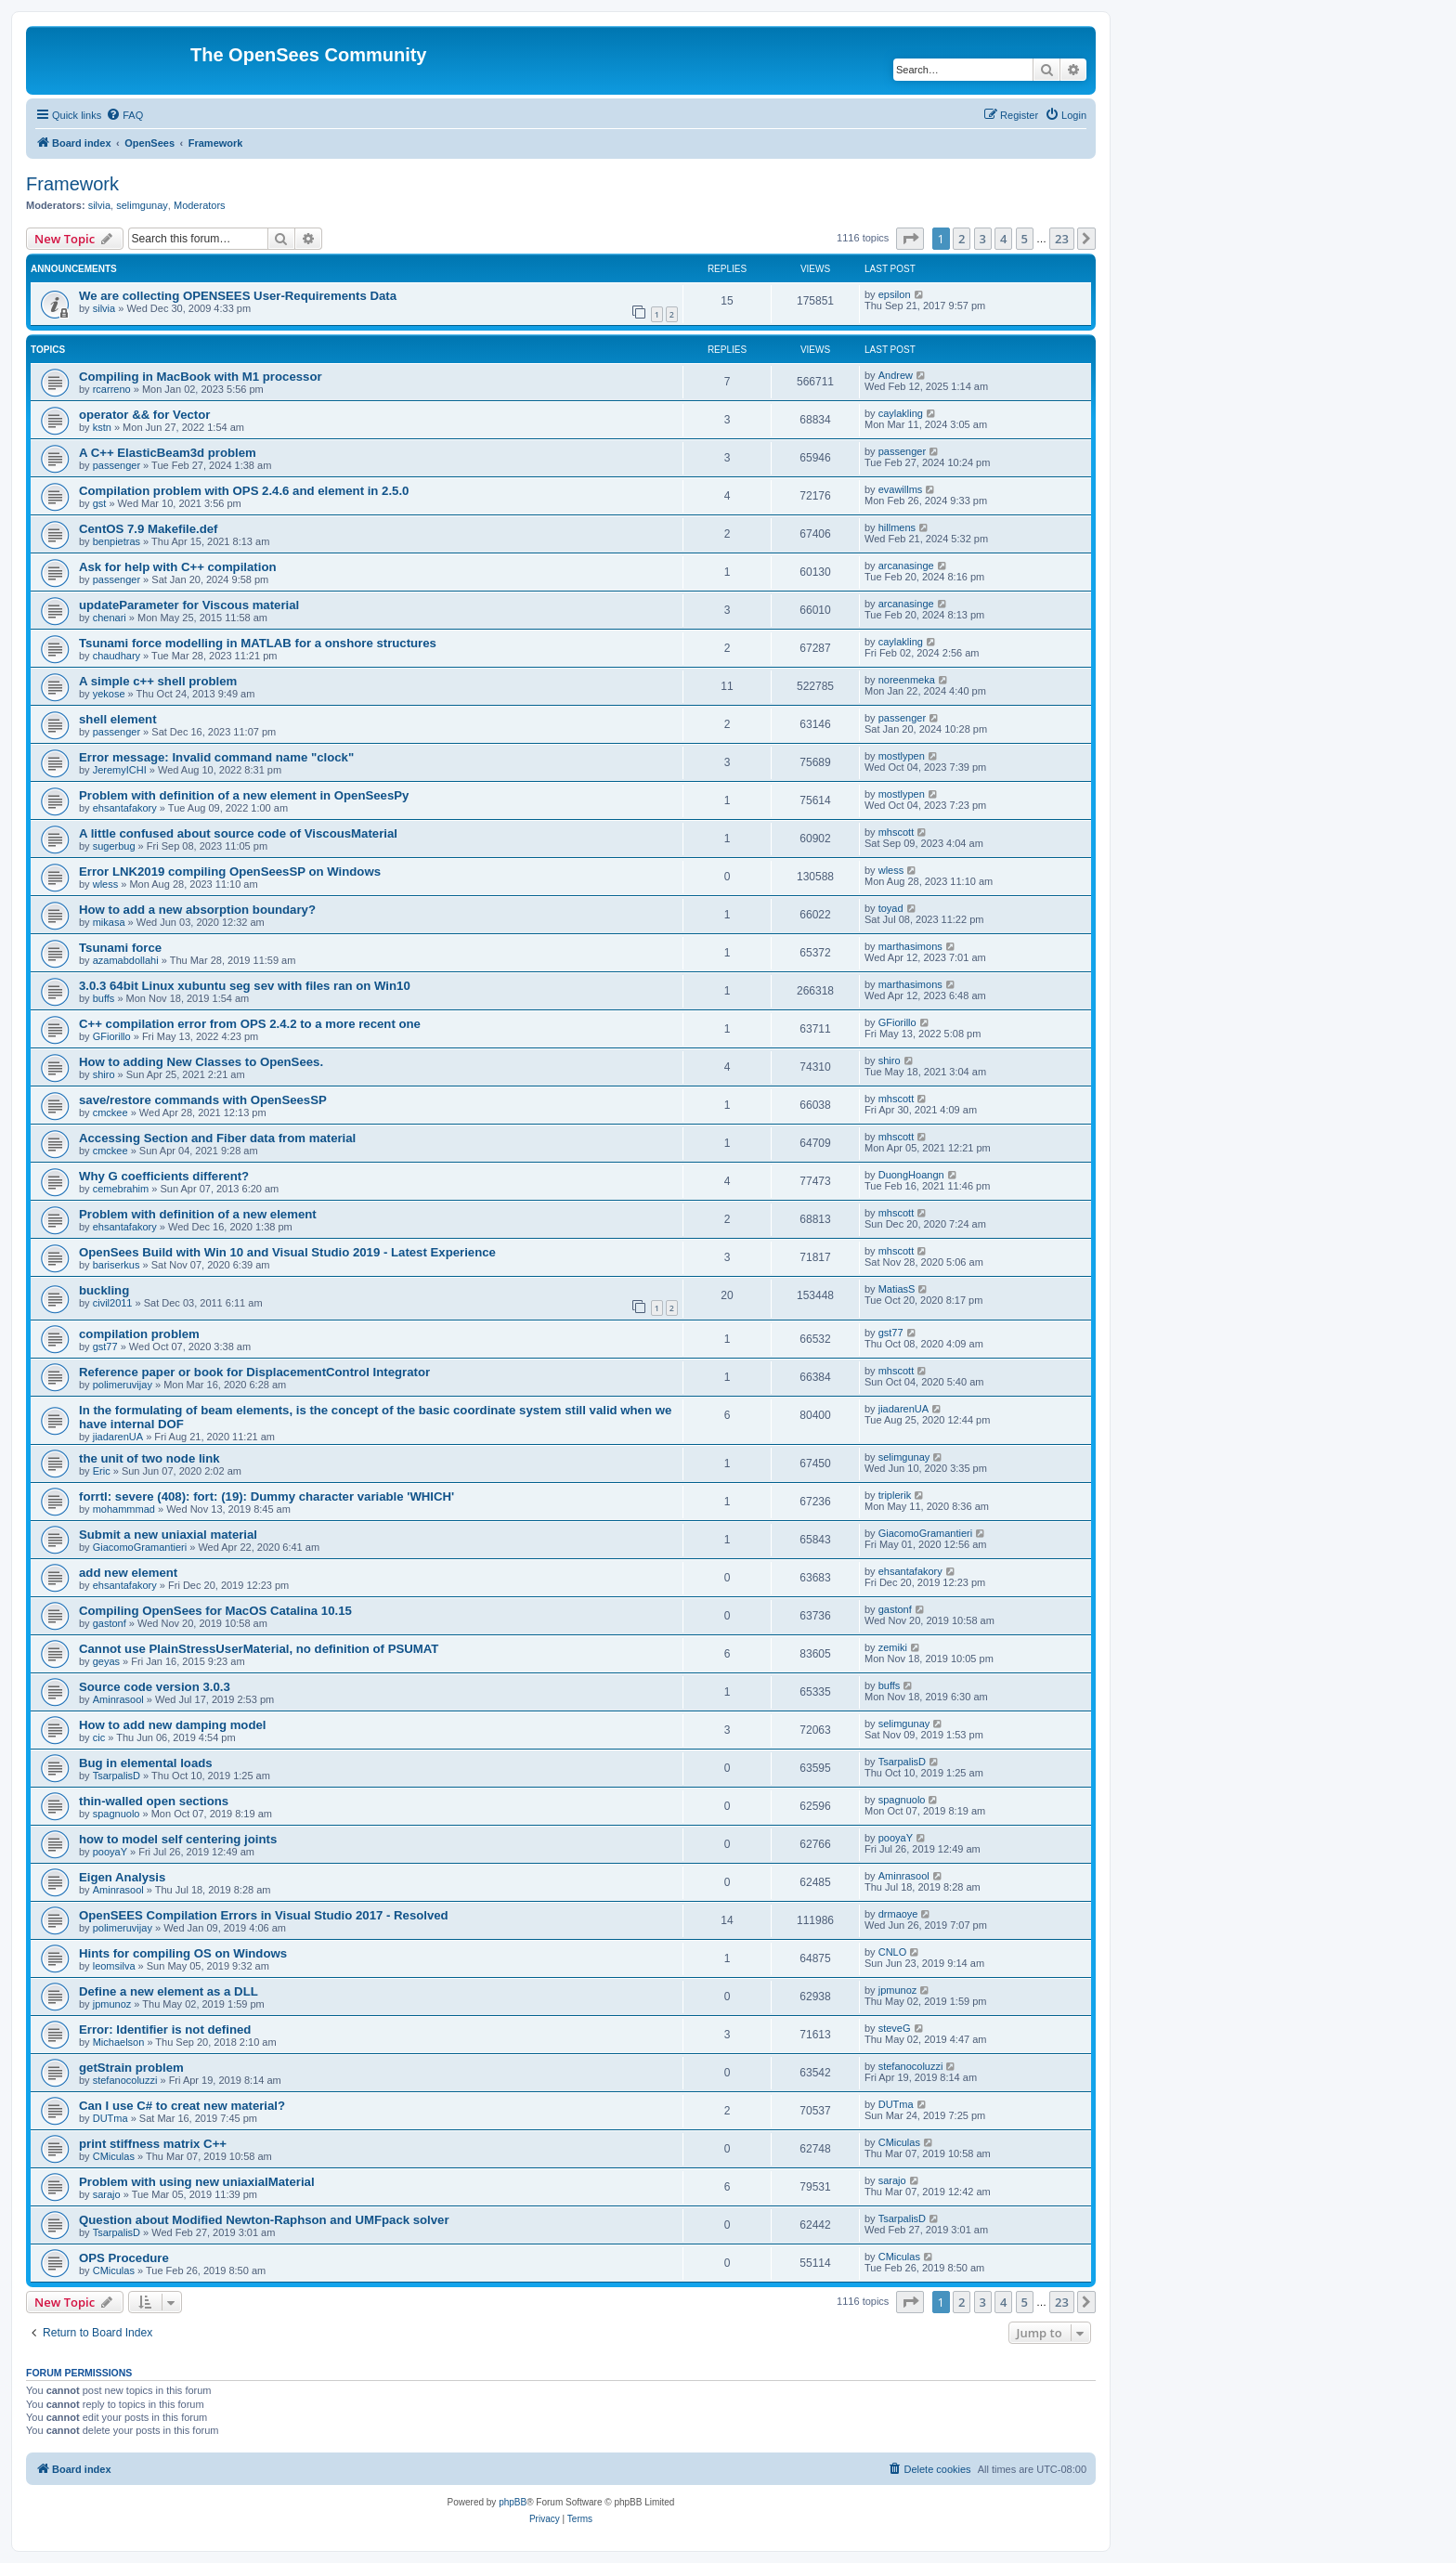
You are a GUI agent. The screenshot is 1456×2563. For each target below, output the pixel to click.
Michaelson (119, 2042)
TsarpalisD (116, 1775)
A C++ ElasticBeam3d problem (167, 453)
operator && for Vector (144, 415)
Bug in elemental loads (146, 1763)
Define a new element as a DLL (168, 1991)
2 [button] (961, 238)
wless (106, 884)
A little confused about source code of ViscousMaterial (238, 833)
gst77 (105, 1346)
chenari (109, 617)
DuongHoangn (911, 1174)
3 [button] (983, 238)
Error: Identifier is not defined (165, 2029)
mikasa (109, 922)
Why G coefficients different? (164, 1176)
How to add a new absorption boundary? (197, 910)
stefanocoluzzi (125, 2080)
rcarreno (112, 389)
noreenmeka (906, 679)
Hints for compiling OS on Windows (183, 1953)
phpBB (512, 2502)
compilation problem (139, 1334)
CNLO (892, 1952)
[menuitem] (124, 115)
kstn (102, 427)
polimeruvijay (122, 1384)
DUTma (110, 2118)
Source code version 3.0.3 (154, 1687)
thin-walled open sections (153, 1801)
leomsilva (114, 1965)
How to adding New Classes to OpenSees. (201, 1062)
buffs (104, 998)
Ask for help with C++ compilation (178, 567)
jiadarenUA (118, 1436)
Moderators (200, 205)
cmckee (110, 1112)
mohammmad (124, 1509)
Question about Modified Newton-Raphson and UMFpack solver (264, 2220)
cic (99, 1737)
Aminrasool (118, 1699)
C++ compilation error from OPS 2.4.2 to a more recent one (250, 1024)
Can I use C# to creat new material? (182, 2106)
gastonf (109, 1623)
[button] (910, 239)
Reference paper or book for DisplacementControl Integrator (254, 1372)
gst (100, 503)
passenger (116, 465)
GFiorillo (112, 1036)
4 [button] (1003, 238)
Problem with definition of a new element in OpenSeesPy (244, 795)
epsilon (894, 294)
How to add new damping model (172, 1725)
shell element (118, 719)
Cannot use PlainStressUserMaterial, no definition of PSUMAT (258, 1649)
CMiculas (114, 2156)
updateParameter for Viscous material (189, 605)
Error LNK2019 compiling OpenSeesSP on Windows (230, 871)
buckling (104, 1290)
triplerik (894, 1495)
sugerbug (114, 846)
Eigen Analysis (122, 1877)
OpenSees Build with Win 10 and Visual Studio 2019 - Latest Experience (287, 1252)
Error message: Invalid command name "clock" (216, 757)
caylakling (900, 413)
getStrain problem (131, 2068)
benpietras (116, 541)
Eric (101, 1471)
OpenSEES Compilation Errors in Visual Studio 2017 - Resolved (263, 1915)
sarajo (107, 2194)
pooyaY (110, 1851)
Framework (72, 184)
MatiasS (897, 1289)
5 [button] (1024, 238)
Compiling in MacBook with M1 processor (200, 377)
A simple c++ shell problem (158, 681)
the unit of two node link (149, 1458)
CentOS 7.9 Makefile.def (148, 529)
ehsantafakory (125, 807)
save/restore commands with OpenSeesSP (203, 1100)
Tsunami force (120, 948)
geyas (106, 1661)
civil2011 (113, 1302)
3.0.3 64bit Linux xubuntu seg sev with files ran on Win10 (244, 986)
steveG (894, 2028)
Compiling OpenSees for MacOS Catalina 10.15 (215, 1611)
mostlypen (901, 755)
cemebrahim (121, 1188)
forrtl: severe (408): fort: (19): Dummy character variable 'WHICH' (266, 1496)
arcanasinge (906, 565)
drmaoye (898, 1913)
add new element (128, 1573)
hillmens (897, 527)
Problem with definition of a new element (198, 1214)
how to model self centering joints (178, 1839)
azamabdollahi (126, 960)
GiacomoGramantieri (140, 1547)
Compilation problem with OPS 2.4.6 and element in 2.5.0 (244, 491)
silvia (99, 205)
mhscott (896, 832)
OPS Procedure (124, 2258)
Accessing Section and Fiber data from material (217, 1138)
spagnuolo (116, 1813)
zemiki (892, 1647)
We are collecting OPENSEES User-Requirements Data (237, 296)
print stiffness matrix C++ (153, 2144)
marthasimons (910, 946)
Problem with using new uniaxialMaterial (197, 2182)
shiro (104, 1074)
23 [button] (1062, 238)
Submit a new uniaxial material (168, 1535)
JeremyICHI (120, 769)
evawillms (900, 489)
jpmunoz (112, 2004)
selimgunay (142, 205)
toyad (891, 908)
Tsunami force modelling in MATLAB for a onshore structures (257, 643)
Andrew (895, 375)
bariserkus (116, 1264)
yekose (109, 693)
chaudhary (116, 655)
